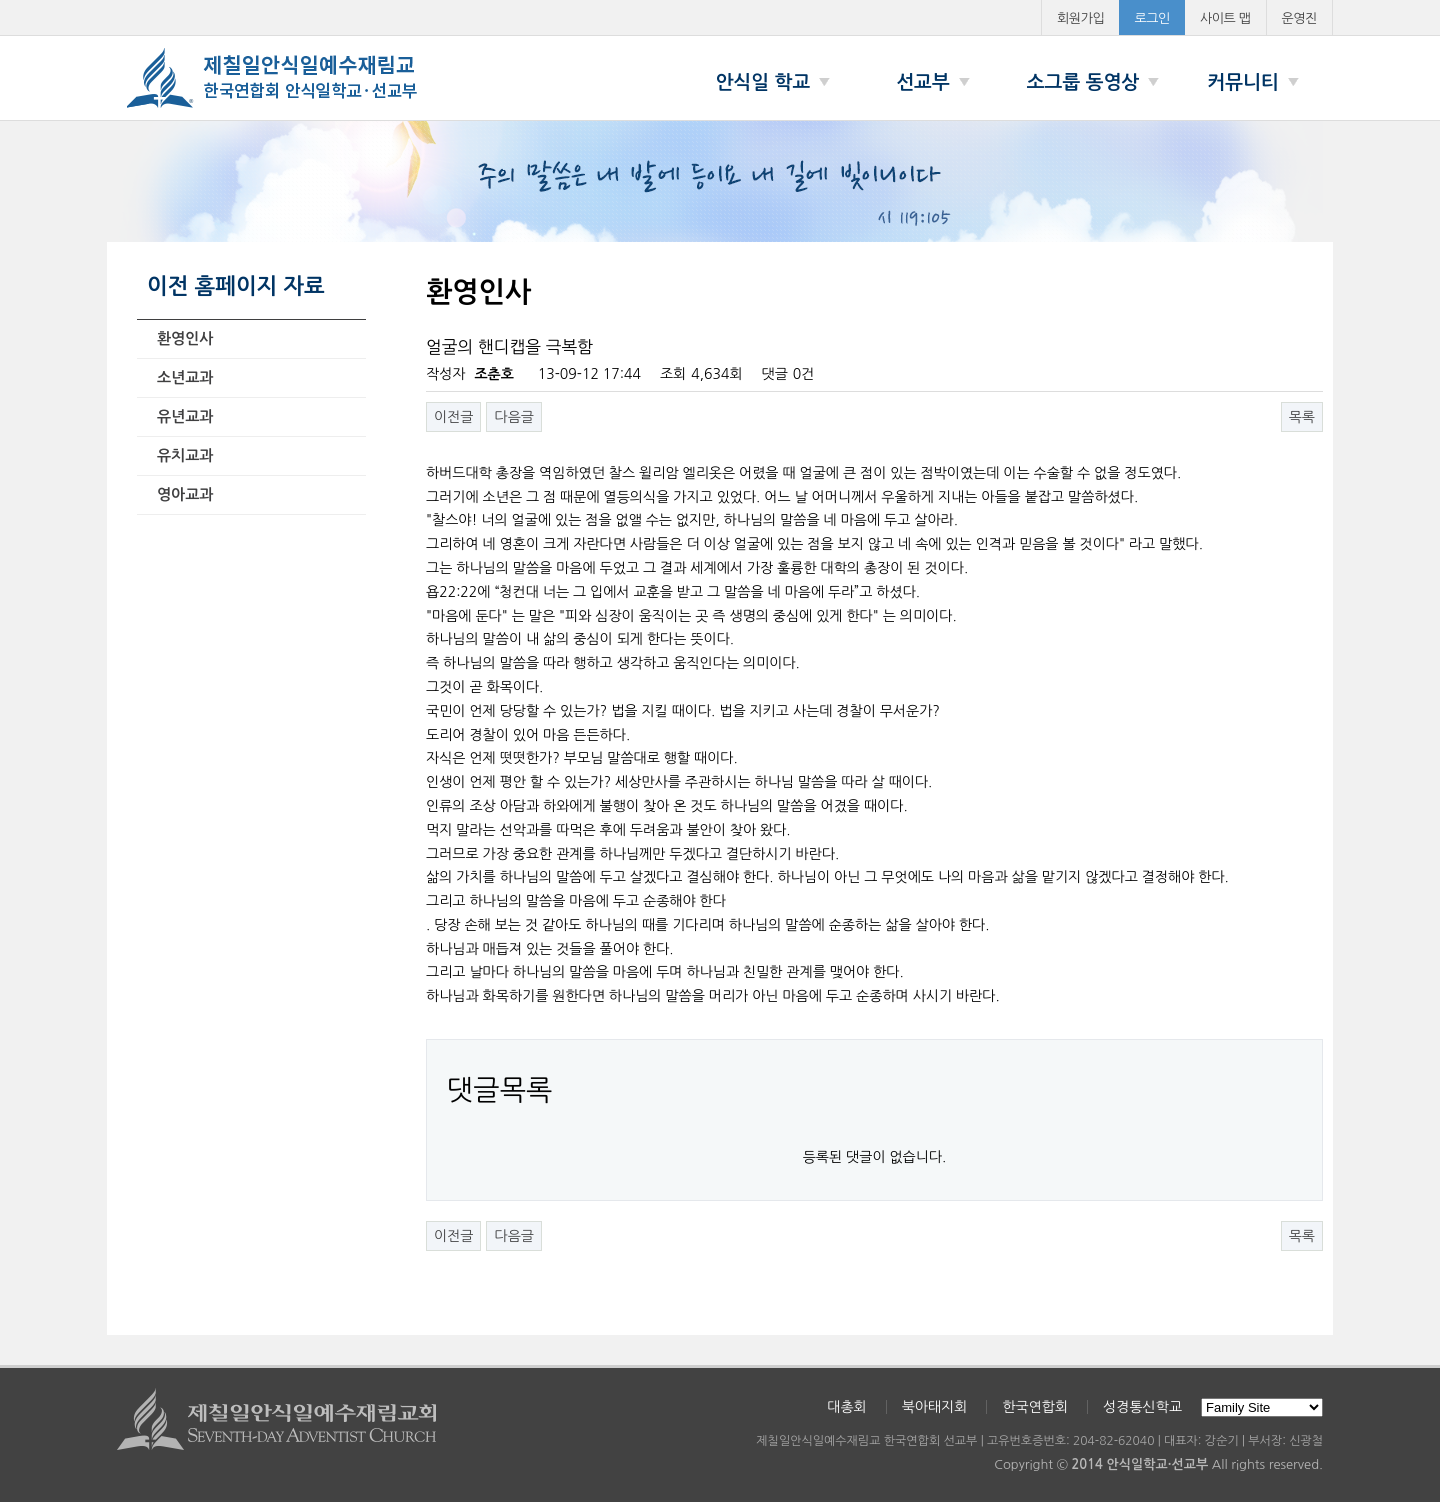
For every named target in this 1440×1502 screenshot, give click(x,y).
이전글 (453, 417)
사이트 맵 (1225, 18)
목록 (1302, 417)
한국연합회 (1035, 1407)
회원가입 (1080, 18)
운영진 (1300, 18)
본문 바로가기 (0, 0)
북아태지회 (935, 1407)
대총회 (846, 1407)
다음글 (513, 417)
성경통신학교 (1142, 1407)
